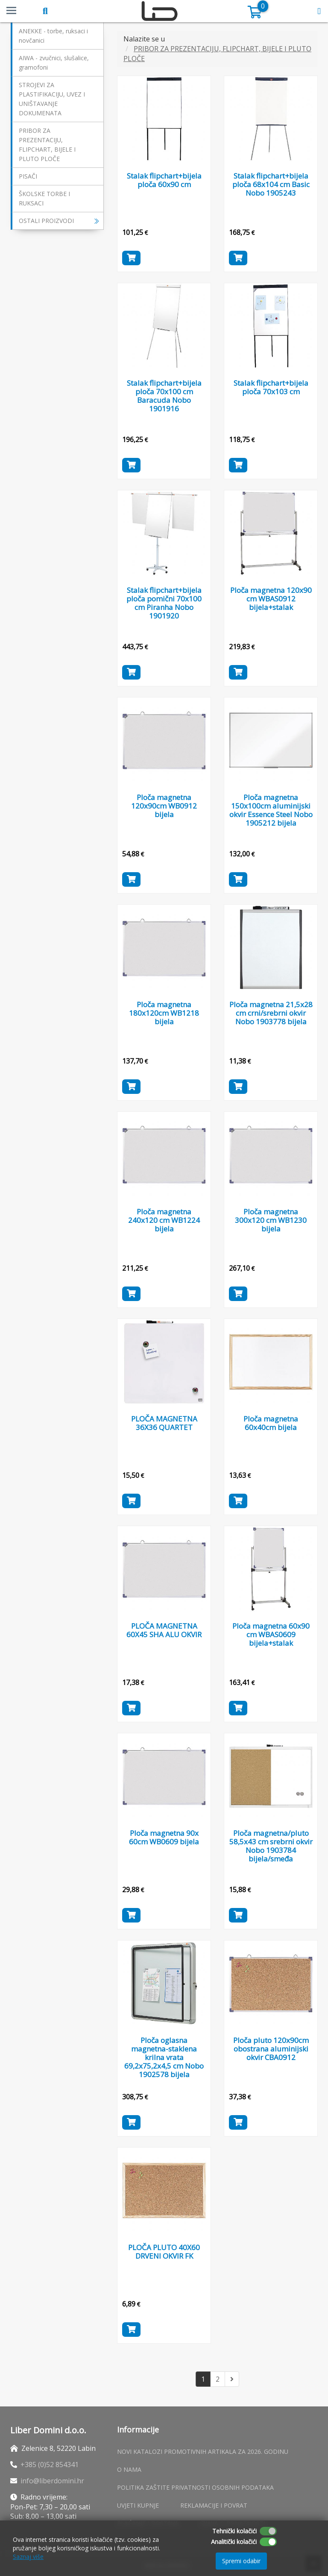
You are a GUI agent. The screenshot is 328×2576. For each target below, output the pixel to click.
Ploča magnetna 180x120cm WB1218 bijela (164, 1012)
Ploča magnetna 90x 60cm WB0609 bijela (164, 1837)
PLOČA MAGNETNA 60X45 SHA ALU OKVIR (164, 1630)
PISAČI (28, 176)
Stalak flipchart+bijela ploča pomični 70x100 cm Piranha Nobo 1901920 (164, 602)
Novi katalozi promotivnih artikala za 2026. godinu (202, 2451)
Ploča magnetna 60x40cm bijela (270, 1423)
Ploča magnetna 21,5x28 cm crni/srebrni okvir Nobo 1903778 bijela (271, 1012)
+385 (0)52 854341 (49, 2464)
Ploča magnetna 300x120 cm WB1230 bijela (271, 1220)
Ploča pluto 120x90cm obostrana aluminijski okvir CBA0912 (271, 2048)
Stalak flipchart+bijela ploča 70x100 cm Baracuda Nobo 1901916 (164, 391)
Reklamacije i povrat (213, 2505)
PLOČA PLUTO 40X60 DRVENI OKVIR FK (164, 2251)
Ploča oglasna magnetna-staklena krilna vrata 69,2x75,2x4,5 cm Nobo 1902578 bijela (164, 2057)
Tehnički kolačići (234, 2531)
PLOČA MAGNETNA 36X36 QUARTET (164, 1423)
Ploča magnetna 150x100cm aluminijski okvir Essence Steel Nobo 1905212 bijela (271, 809)
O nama (129, 2469)
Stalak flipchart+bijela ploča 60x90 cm (164, 180)
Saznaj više (28, 2557)
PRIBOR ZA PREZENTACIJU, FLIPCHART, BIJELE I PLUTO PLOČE (47, 144)
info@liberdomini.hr (52, 2480)
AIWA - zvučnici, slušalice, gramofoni (54, 62)
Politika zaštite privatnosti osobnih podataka (195, 2487)
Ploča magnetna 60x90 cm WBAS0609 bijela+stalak (271, 1634)
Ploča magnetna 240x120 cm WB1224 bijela (164, 1220)
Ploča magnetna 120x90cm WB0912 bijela (164, 805)
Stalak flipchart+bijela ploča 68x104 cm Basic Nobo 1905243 (271, 184)
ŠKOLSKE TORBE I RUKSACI (44, 198)
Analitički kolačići (234, 2542)
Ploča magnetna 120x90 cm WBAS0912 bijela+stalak (271, 598)
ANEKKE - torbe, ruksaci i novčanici (53, 35)
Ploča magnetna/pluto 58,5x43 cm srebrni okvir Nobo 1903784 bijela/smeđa (271, 1845)
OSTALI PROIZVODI (59, 221)
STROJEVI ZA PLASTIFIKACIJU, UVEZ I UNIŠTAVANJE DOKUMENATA (52, 99)
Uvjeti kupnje (138, 2505)
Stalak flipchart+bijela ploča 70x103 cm (271, 387)
